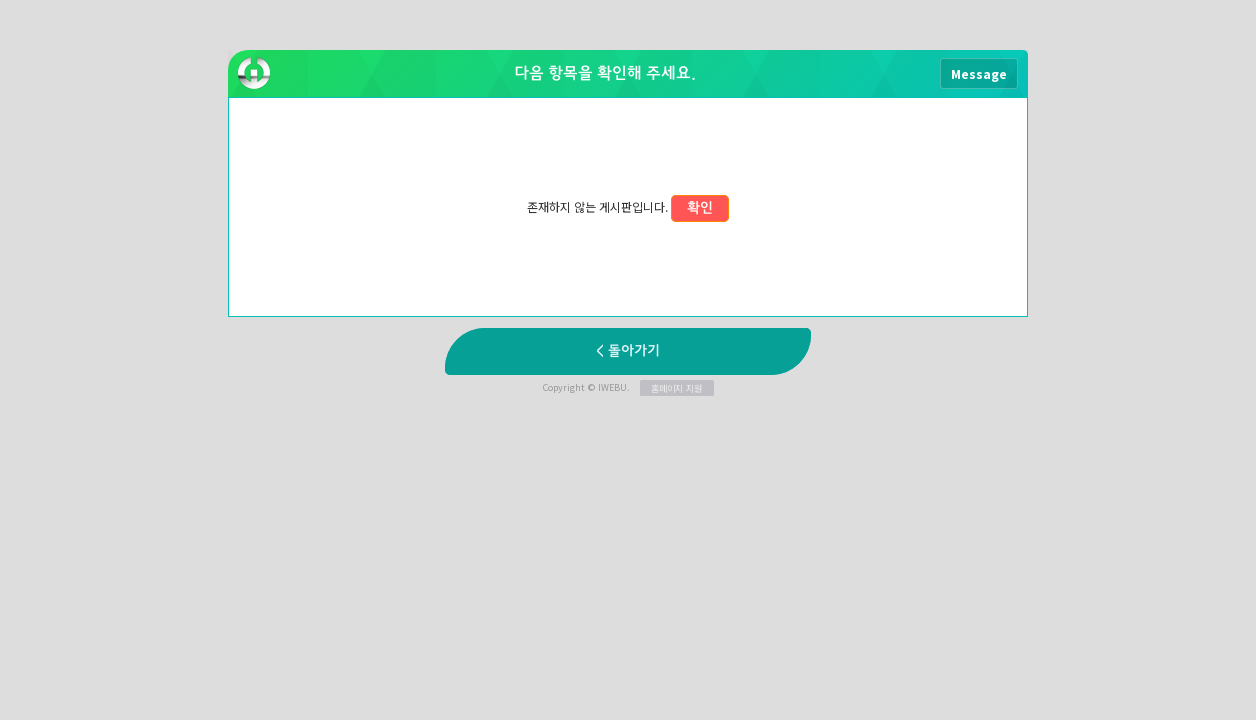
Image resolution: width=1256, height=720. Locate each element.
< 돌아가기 (628, 351)
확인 (700, 208)
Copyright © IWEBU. (628, 387)
